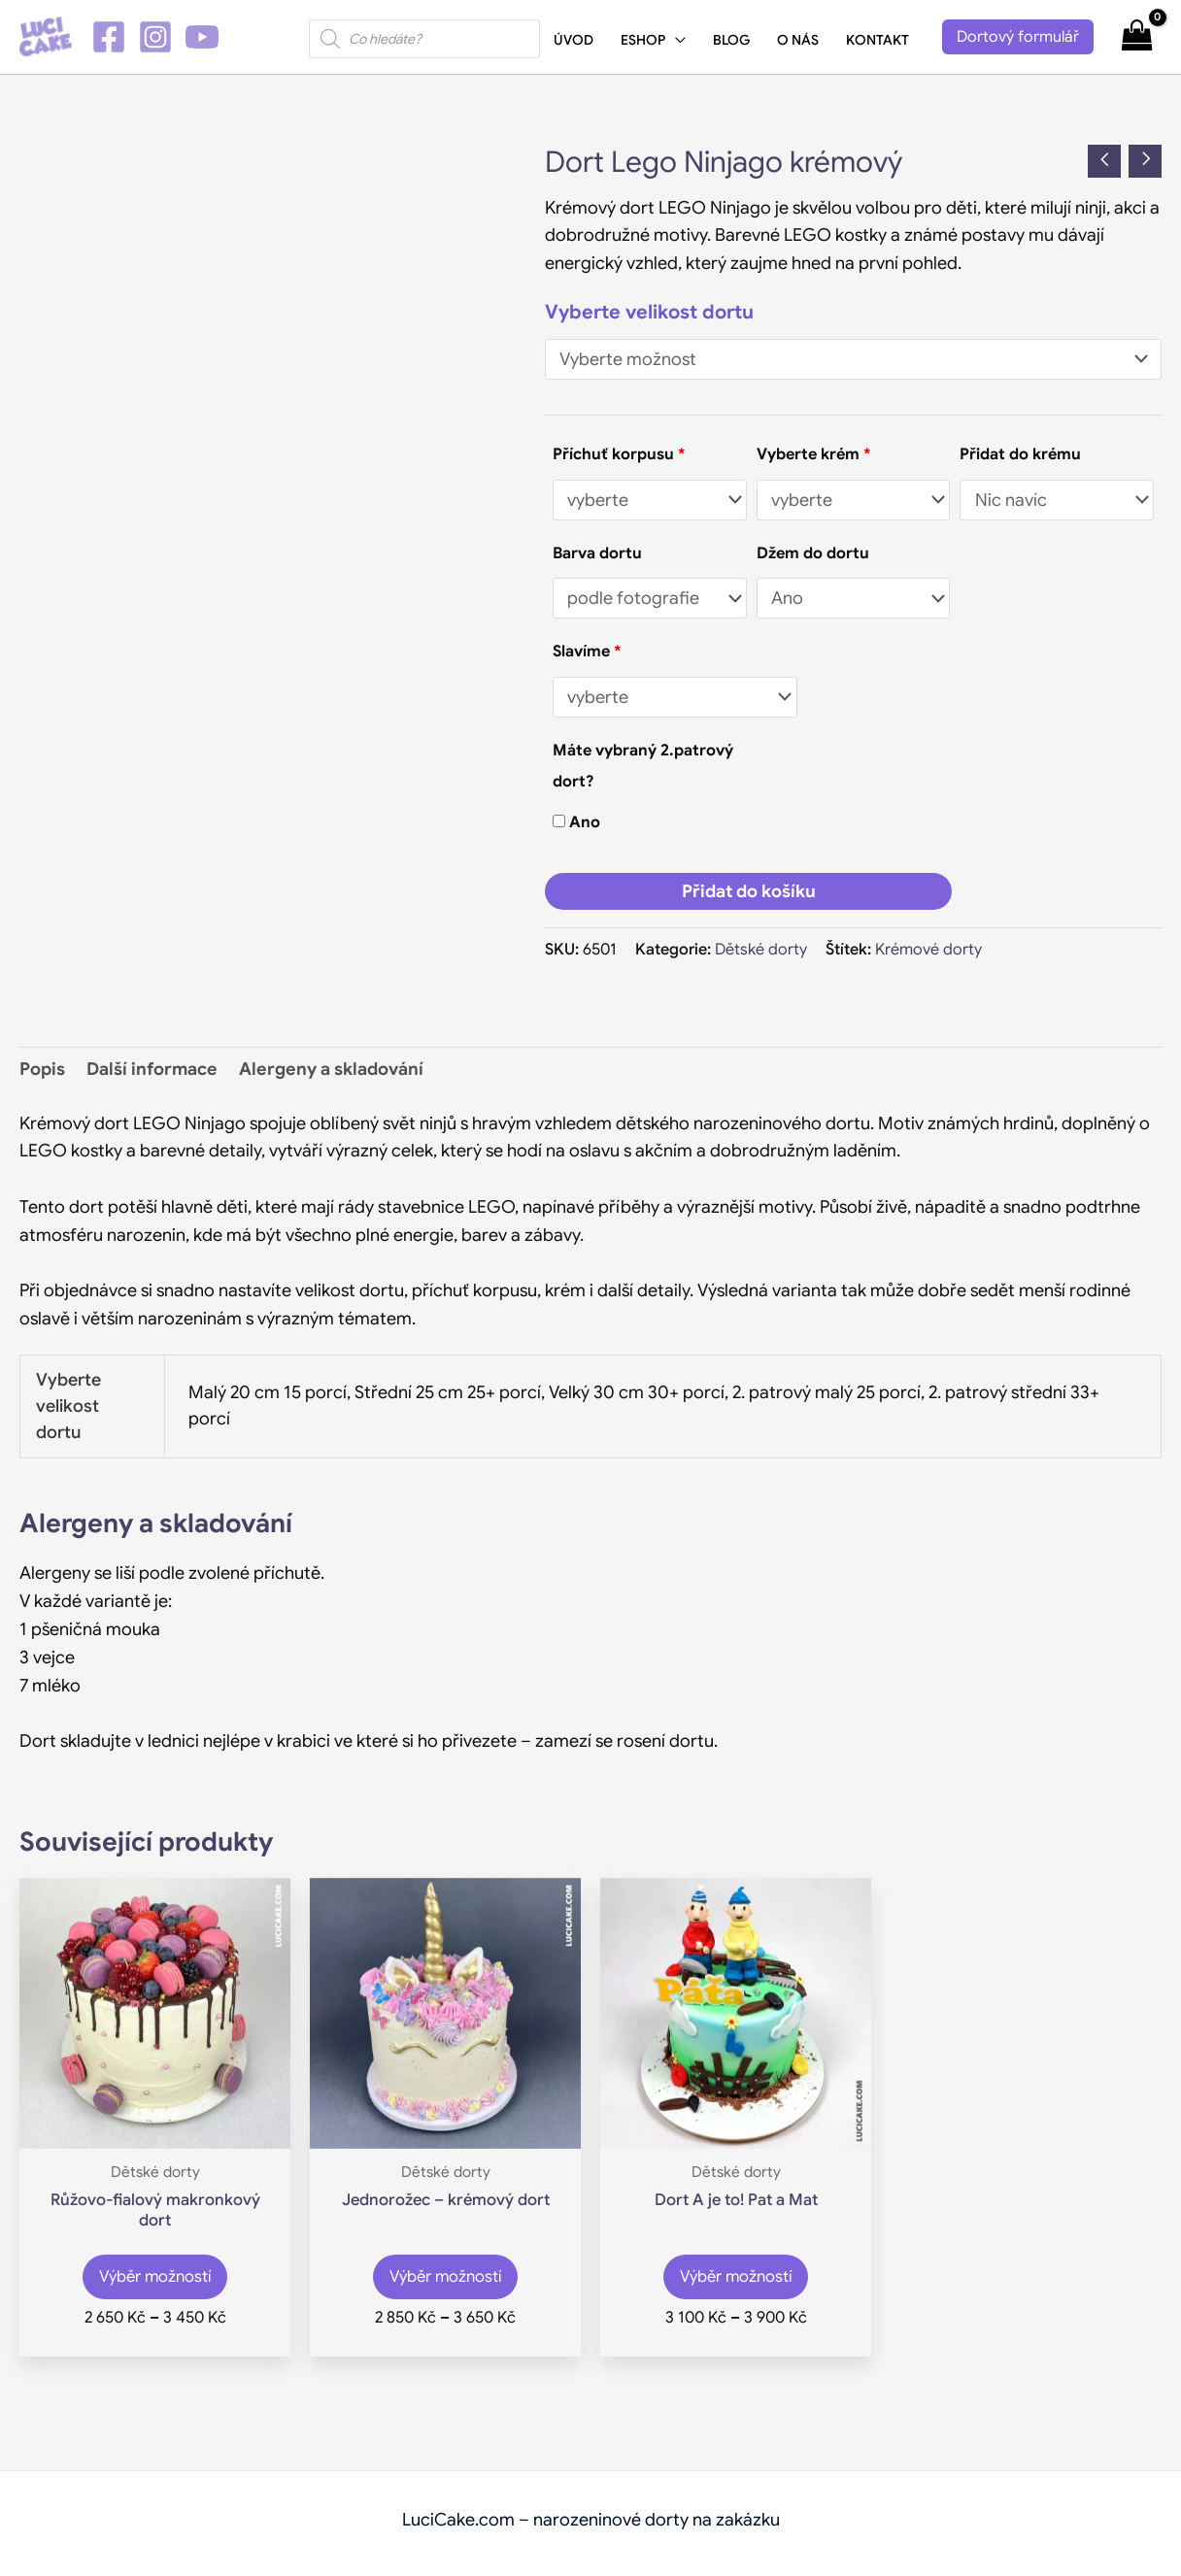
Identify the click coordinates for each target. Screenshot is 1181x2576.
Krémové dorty (928, 949)
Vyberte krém (813, 454)
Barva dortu (597, 553)
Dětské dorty (761, 949)
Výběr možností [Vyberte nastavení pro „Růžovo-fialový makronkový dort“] (155, 2281)
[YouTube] (202, 36)
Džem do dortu (813, 553)
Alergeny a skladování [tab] (331, 1069)
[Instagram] (155, 36)
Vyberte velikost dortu (649, 312)
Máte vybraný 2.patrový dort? (643, 765)
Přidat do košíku (749, 891)
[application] (675, 40)
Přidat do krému (1020, 454)
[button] (1018, 36)
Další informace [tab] (152, 1069)
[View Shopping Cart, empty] (1137, 36)
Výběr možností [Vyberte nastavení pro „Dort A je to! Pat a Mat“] (736, 2281)
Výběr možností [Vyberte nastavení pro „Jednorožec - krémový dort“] (446, 2281)
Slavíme (587, 651)
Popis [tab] (42, 1069)
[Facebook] (108, 36)
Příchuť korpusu (619, 454)
